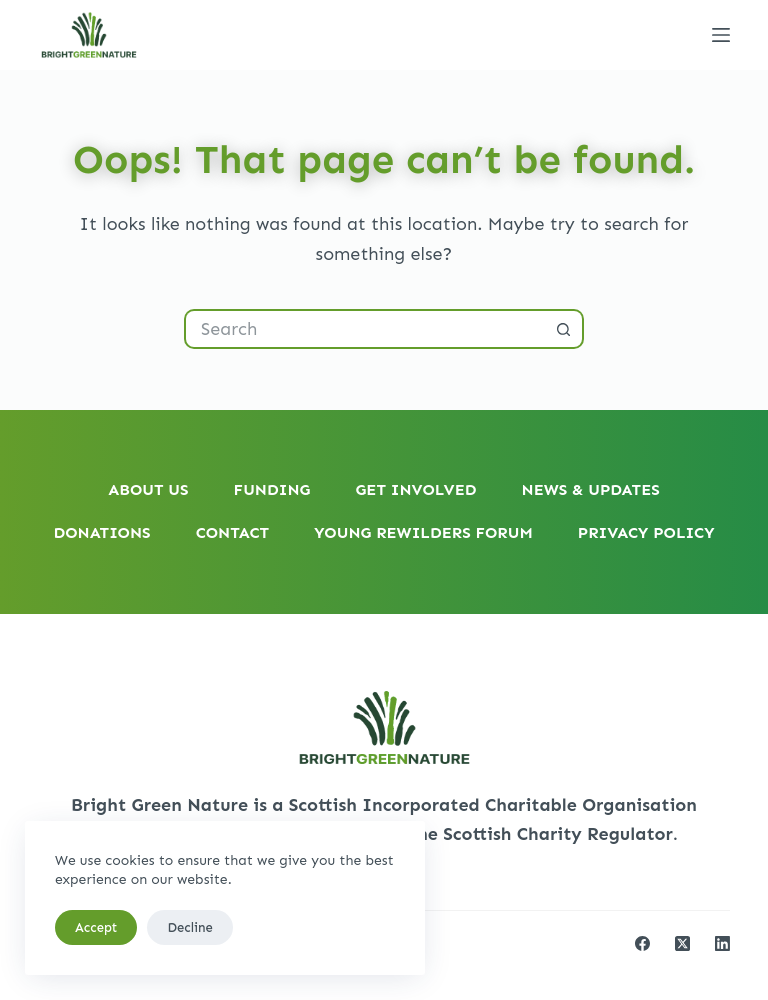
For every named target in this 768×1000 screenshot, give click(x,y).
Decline (189, 927)
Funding (272, 489)
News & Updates (591, 489)
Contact (232, 532)
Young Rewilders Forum (423, 532)
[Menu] (721, 35)
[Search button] (564, 329)
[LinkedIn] (722, 943)
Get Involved (415, 489)
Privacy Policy (646, 532)
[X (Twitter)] (682, 943)
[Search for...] (364, 329)
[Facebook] (642, 943)
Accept (96, 927)
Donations (101, 532)
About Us (148, 489)
